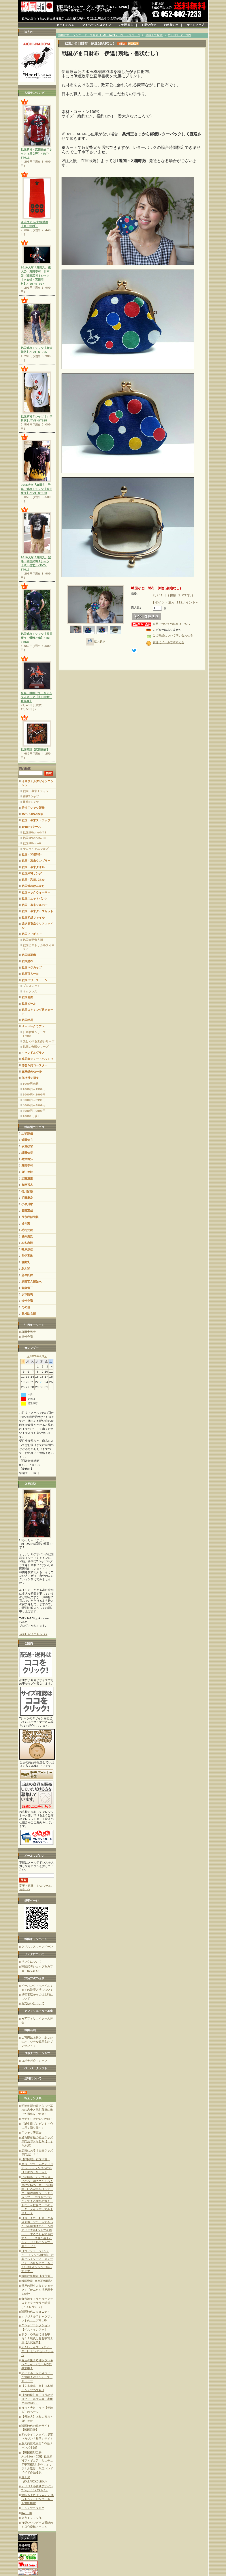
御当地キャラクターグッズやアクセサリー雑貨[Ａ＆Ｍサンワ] (37, 2303)
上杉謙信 (27, 1134)
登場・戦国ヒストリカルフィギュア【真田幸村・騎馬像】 (36, 697)
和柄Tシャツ (31, 797)
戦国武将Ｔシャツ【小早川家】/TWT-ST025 (36, 419)
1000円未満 (30, 1084)
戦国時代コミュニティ (35, 2312)
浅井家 (25, 1224)
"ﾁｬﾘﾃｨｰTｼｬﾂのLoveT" (37, 2119)
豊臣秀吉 (27, 1185)
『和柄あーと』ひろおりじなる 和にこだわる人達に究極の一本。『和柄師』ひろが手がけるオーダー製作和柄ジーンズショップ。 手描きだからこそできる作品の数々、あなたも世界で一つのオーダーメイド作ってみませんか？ (37, 2196)
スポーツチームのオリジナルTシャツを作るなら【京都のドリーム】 (37, 2168)
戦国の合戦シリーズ (36, 1047)
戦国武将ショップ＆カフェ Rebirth (37, 1969)
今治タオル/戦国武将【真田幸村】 (34, 224)
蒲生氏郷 (27, 1275)
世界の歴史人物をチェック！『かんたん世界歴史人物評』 (37, 2290)
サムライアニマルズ (36, 849)
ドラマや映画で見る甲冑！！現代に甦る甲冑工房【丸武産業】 (37, 2339)
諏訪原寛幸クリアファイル (37, 926)
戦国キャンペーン (35, 1939)
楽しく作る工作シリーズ (38, 1042)
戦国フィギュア (32, 934)
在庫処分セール (32, 1072)
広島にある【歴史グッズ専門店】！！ (37, 2153)
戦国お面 (27, 997)
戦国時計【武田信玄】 (35, 750)
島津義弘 (27, 1159)
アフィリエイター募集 (38, 2011)
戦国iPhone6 (32, 843)
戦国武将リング (32, 873)
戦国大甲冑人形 (33, 940)
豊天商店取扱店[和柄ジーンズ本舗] (36, 2446)
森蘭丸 (25, 1262)
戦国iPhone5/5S (34, 838)
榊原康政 (27, 1250)
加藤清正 (27, 1179)
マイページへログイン (96, 25)
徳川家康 (27, 1192)
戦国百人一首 (30, 974)
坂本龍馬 (27, 1295)
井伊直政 (27, 1256)
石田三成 (27, 1211)
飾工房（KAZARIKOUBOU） (35, 2480)
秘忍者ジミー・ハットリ (37, 1059)
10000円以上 (31, 1116)
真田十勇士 (28, 1332)
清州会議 (27, 1301)
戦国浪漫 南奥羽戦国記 (36, 2281)
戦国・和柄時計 (32, 855)
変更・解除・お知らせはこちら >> (36, 1888)
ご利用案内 (126, 25)
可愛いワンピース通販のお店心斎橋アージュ (37, 2525)
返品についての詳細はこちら (171, 625)
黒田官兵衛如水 (31, 1282)
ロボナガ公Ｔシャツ (37, 2053)
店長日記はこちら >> (33, 1634)
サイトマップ (195, 25)
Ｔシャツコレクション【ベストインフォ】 (35, 2328)
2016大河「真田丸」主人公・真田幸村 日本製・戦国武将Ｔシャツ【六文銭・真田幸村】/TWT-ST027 (36, 276)
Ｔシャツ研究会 (31, 2133)
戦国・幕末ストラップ (36, 820)
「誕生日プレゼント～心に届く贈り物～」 (37, 2126)
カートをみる (65, 25)
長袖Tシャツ (31, 802)
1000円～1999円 (34, 1089)
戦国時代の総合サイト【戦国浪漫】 (35, 2428)
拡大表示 (95, 641)
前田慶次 (27, 1198)
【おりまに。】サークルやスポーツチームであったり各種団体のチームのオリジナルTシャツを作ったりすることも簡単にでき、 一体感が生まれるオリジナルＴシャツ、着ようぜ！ (37, 2232)
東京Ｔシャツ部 (31, 2518)
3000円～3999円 (34, 1100)
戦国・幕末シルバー (34, 905)
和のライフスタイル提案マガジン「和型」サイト (37, 2437)
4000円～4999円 (34, 1105)
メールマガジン (34, 1856)
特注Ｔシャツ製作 (33, 808)
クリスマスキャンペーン (37, 1947)
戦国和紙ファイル (33, 918)
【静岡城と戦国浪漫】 (35, 2160)
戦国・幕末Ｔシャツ (36, 791)
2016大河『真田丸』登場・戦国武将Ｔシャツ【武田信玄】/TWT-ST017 (36, 564)
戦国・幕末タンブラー (36, 861)
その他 (25, 1308)
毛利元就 (27, 1230)
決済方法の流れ (34, 1978)
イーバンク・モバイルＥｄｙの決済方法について (37, 1988)
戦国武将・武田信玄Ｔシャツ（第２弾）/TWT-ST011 (36, 154)
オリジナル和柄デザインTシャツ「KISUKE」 (37, 2489)
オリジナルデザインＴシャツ (37, 783)
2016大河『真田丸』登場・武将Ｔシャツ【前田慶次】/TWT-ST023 (36, 489)
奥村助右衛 (28, 1314)
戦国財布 (27, 961)
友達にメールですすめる (168, 643)
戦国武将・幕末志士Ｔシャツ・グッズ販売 (83, 10)
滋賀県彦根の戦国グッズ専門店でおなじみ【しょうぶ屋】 (37, 2142)
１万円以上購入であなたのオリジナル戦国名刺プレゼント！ (37, 2042)
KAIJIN (26, 2513)
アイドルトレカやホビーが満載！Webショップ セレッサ (37, 2377)
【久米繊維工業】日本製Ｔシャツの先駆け (37, 2388)
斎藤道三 (27, 1288)
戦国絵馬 (27, 1020)
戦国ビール (29, 1004)
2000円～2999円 (34, 1095)
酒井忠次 (27, 1237)
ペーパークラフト (33, 1026)
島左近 (25, 1269)
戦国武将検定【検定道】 (37, 2276)
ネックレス (30, 992)
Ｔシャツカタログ (32, 2508)
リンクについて (34, 1954)
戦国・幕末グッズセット (37, 911)
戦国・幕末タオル (33, 867)
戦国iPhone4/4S (34, 833)
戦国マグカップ (32, 968)
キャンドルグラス (33, 1053)
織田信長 (27, 1153)
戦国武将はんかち (33, 886)
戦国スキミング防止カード (37, 1012)
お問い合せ (148, 25)
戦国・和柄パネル (33, 880)
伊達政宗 (27, 1147)
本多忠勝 (27, 1243)
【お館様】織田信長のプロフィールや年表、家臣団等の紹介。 (37, 2399)
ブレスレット (31, 986)
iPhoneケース (31, 827)
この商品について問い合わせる (173, 636)
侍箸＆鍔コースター (34, 1065)
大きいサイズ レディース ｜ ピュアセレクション (37, 2352)
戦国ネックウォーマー (36, 892)
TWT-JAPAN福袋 (32, 814)
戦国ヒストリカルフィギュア (38, 947)
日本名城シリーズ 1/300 (34, 1034)
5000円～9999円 (34, 1111)
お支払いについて (32, 2004)
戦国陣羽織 (29, 955)
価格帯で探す (30, 1078)
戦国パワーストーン (34, 980)
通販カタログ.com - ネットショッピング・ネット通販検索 (37, 2499)
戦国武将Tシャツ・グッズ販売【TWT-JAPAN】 (93, 7)
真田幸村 (27, 1166)
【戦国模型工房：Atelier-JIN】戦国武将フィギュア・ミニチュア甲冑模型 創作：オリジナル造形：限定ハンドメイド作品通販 (37, 2463)
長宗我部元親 (30, 1217)
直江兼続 (27, 1172)
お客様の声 (171, 25)
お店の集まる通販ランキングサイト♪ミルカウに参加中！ (38, 2365)
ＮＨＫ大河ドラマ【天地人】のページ (37, 2410)
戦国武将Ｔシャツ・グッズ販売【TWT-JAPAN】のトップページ (99, 35)
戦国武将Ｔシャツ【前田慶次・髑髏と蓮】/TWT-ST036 (37, 638)
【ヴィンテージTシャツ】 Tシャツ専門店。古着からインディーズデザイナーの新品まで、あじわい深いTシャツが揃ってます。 (37, 2261)
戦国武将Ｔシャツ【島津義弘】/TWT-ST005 (36, 350)
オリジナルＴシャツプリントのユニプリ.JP (37, 2319)
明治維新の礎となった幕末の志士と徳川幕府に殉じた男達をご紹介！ (37, 2110)
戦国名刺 (30, 2030)
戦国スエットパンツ (34, 899)
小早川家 (27, 1205)
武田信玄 (27, 1140)
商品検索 (25, 769)
